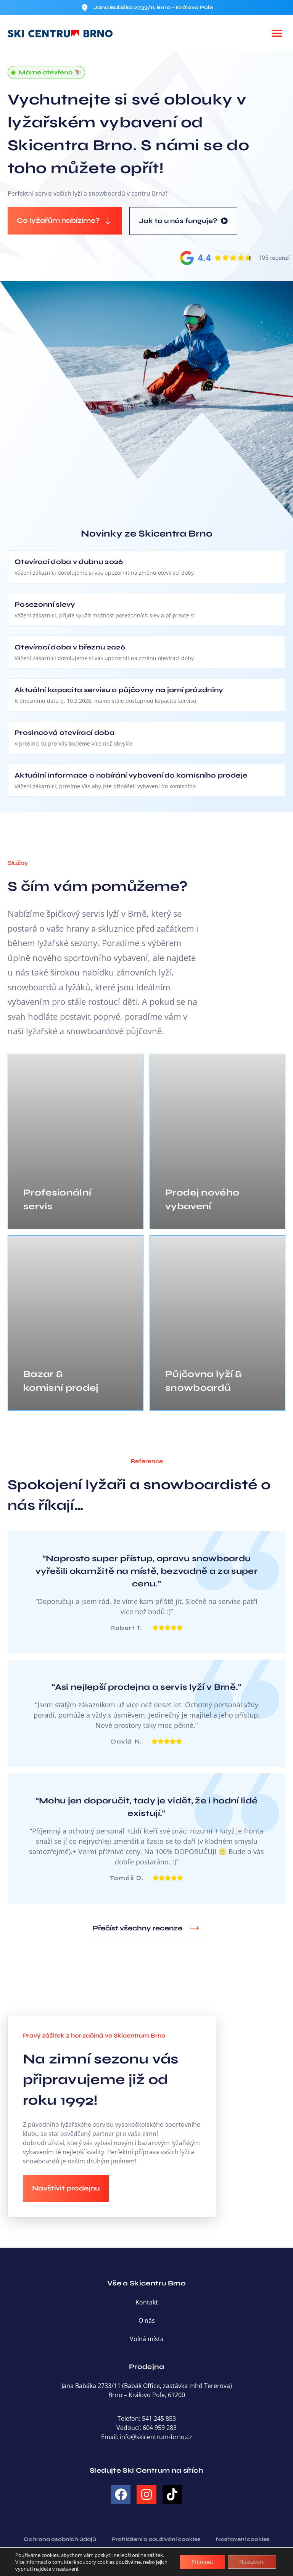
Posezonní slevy (45, 604)
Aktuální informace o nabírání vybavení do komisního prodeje (130, 775)
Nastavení (252, 2561)
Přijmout (202, 2561)
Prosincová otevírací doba (64, 732)
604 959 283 (160, 2427)
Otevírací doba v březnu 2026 (69, 647)
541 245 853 (159, 2418)
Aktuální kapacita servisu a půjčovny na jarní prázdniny (119, 690)
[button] (276, 33)
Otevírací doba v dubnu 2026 (68, 562)
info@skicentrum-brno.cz (156, 2437)
